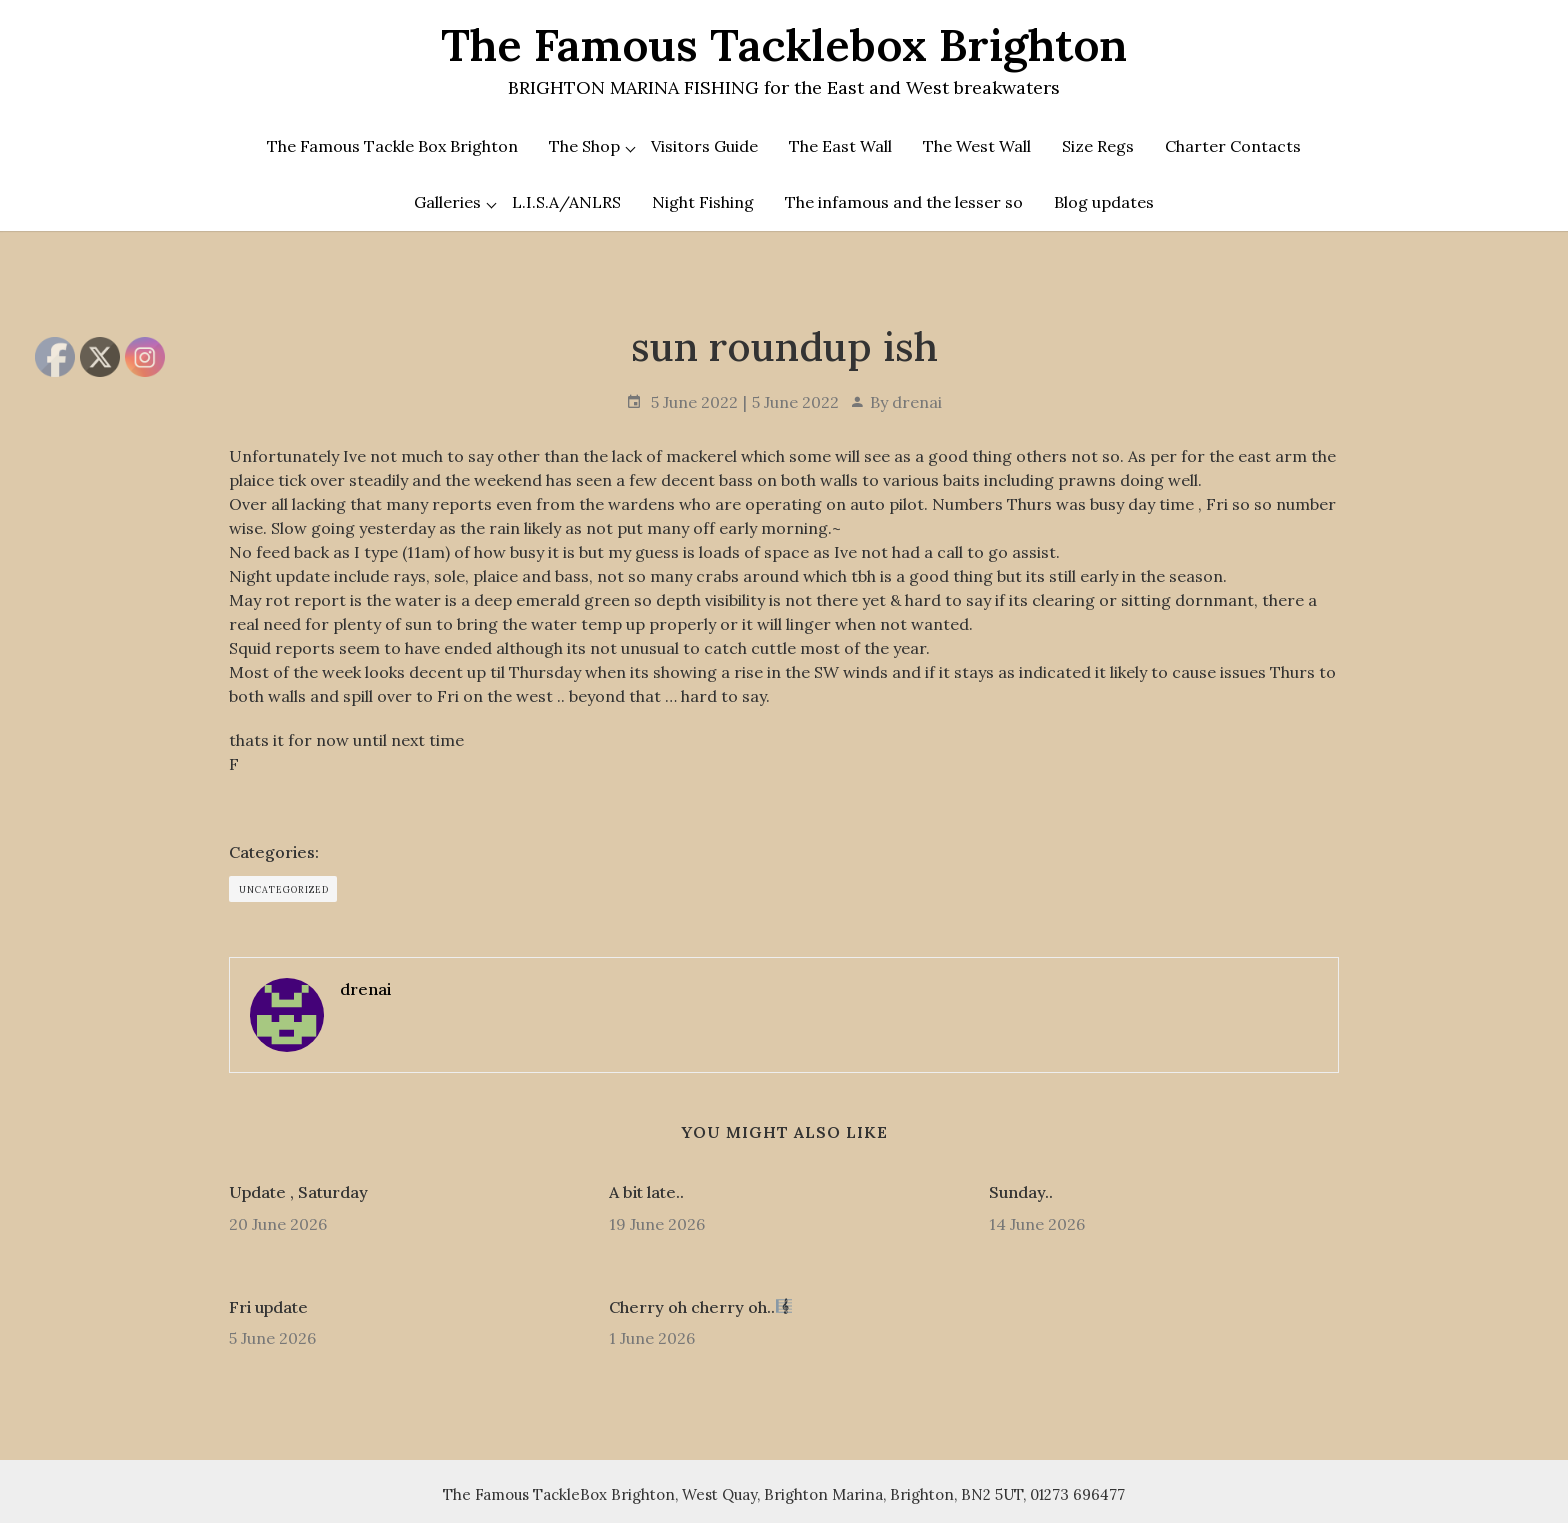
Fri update (268, 1307)
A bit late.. (646, 1192)
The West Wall (977, 146)
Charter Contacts (1233, 146)
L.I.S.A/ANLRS (566, 202)
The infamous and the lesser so (904, 202)
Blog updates (1104, 202)
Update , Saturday (298, 1192)
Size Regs (1098, 146)
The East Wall (840, 146)
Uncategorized (284, 889)
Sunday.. (1021, 1192)
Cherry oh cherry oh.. (700, 1307)
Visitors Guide (704, 146)
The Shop (584, 146)
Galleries (447, 202)
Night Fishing (703, 202)
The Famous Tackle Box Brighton (392, 146)
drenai (917, 402)
